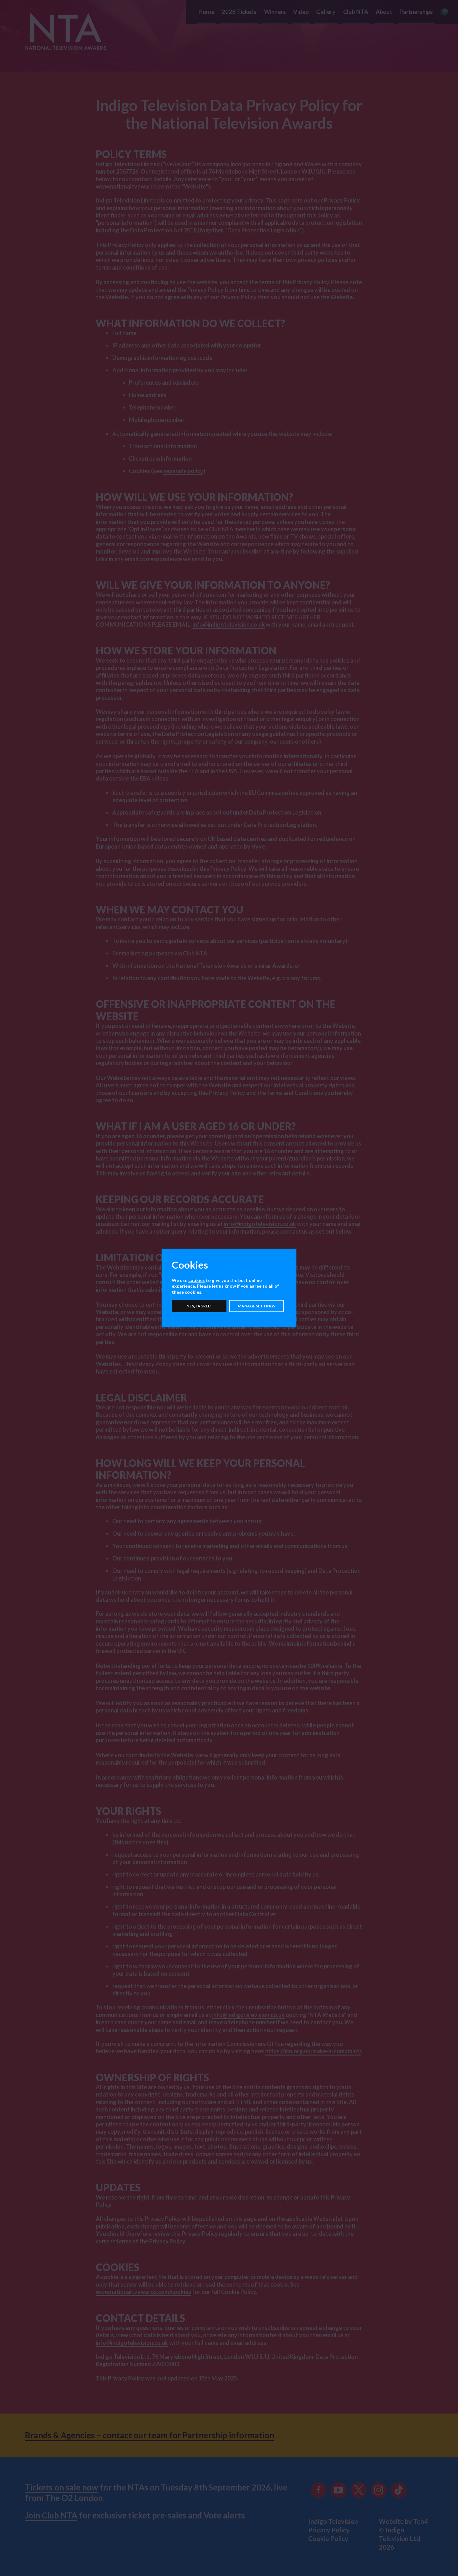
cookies (196, 1280)
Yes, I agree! (199, 1305)
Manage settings (256, 1305)
